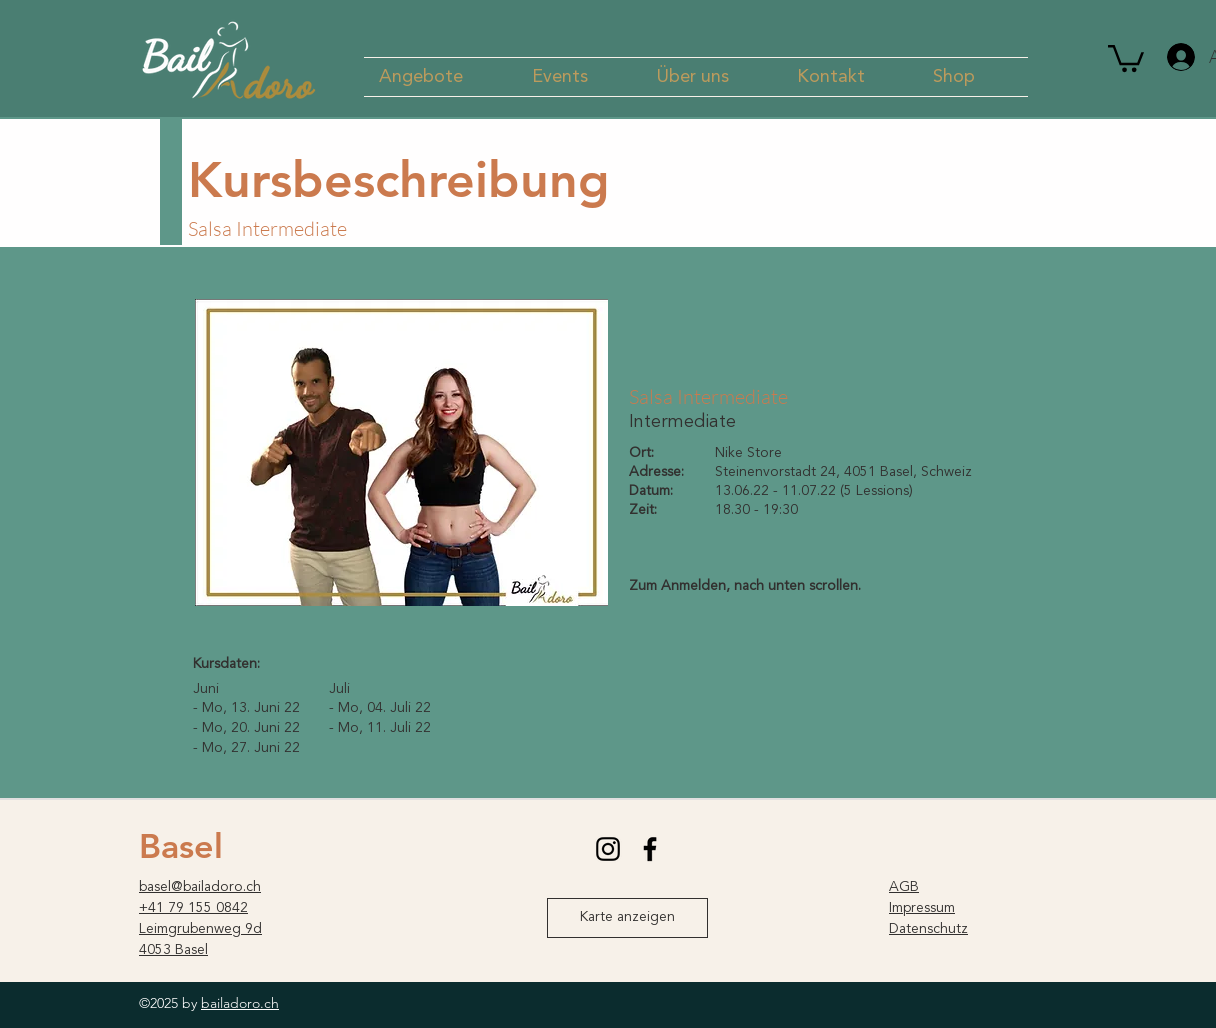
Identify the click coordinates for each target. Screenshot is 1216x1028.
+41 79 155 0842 (193, 908)
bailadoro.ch (240, 1003)
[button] (440, 77)
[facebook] (650, 849)
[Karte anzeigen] (627, 918)
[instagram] (608, 849)
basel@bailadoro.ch (200, 887)
